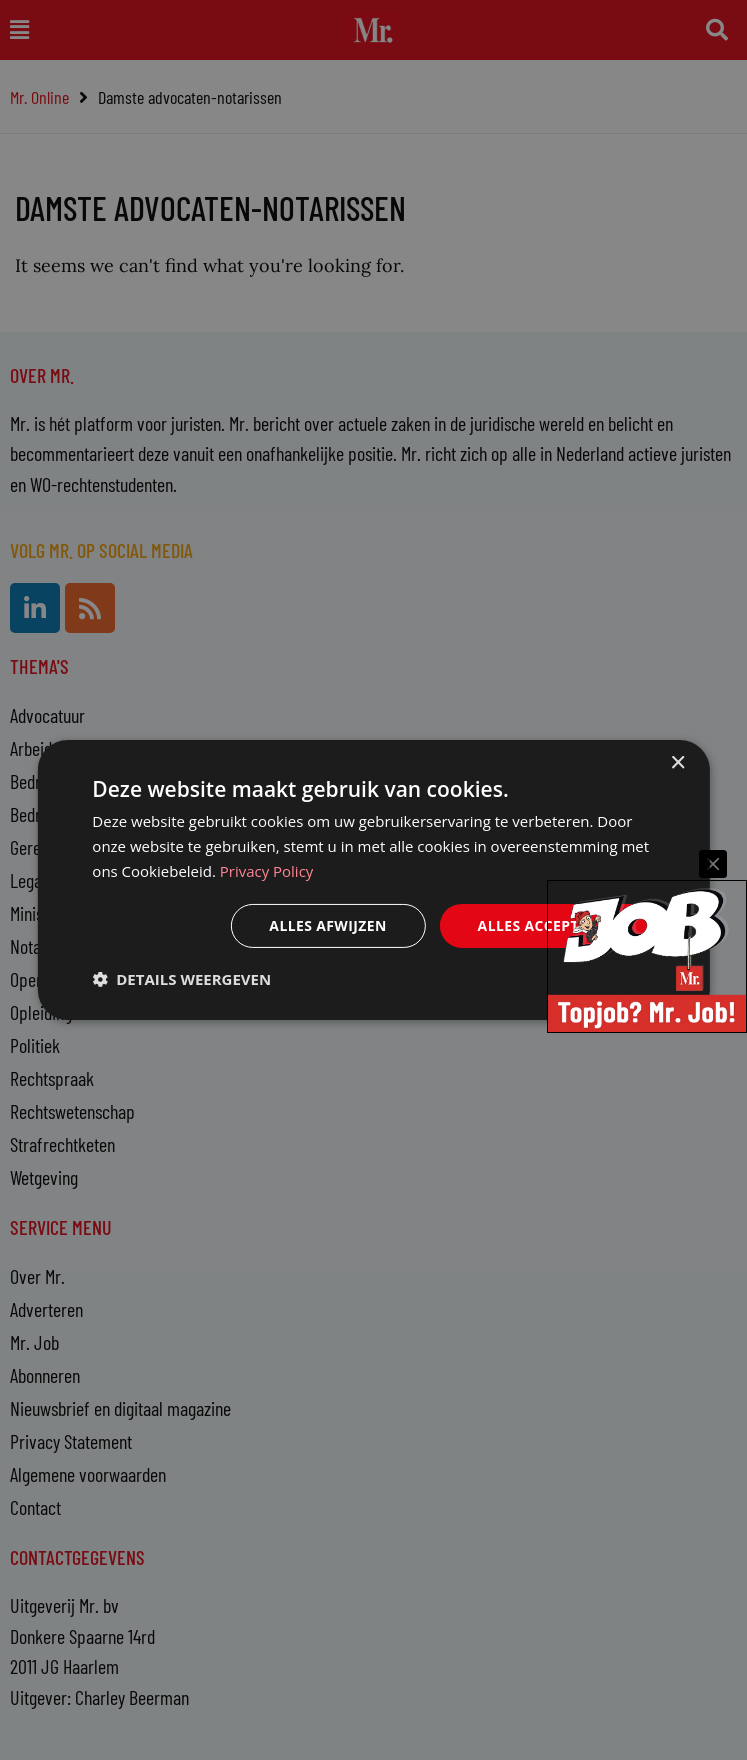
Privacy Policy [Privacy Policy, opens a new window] (267, 871)
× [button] (677, 763)
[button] (181, 979)
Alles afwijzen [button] (327, 924)
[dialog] (373, 880)
